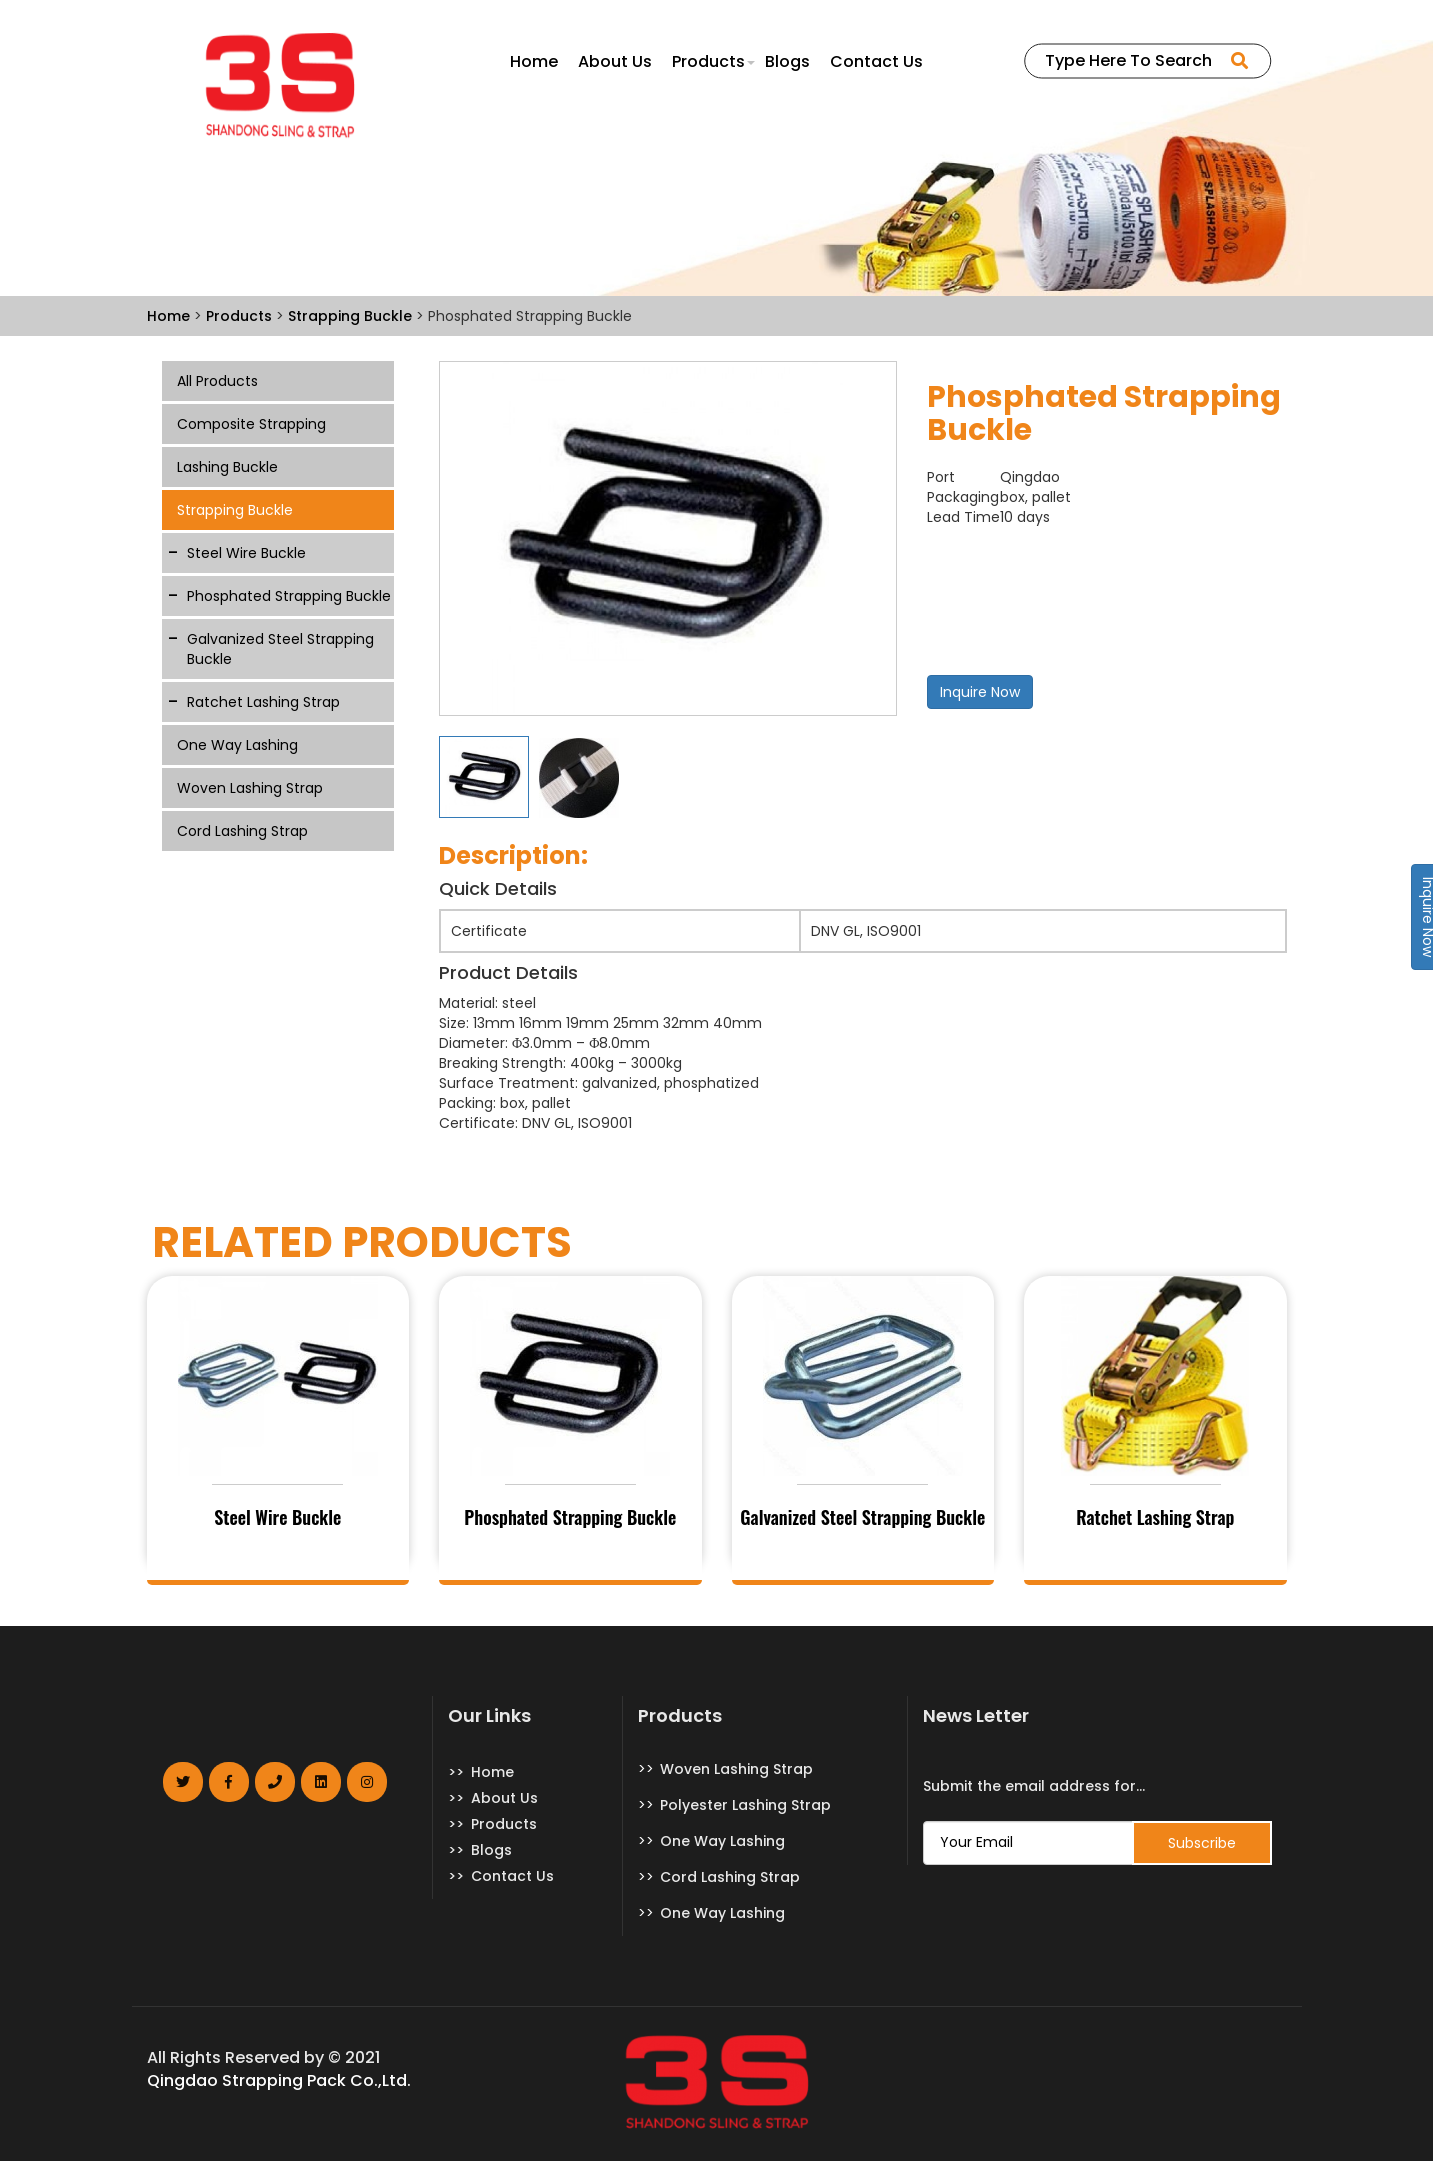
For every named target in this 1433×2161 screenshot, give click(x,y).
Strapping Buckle (235, 510)
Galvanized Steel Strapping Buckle (280, 649)
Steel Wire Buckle (246, 553)
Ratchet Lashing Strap (263, 702)
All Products (217, 381)
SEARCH (1237, 61)
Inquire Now (980, 692)
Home (534, 62)
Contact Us (876, 62)
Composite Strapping (251, 424)
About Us (615, 62)
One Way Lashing (237, 745)
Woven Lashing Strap (250, 788)
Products (708, 62)
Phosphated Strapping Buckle (289, 596)
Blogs (787, 62)
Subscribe (1202, 1843)
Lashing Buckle (227, 467)
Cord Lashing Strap (242, 831)
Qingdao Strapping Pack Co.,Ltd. (279, 2081)
